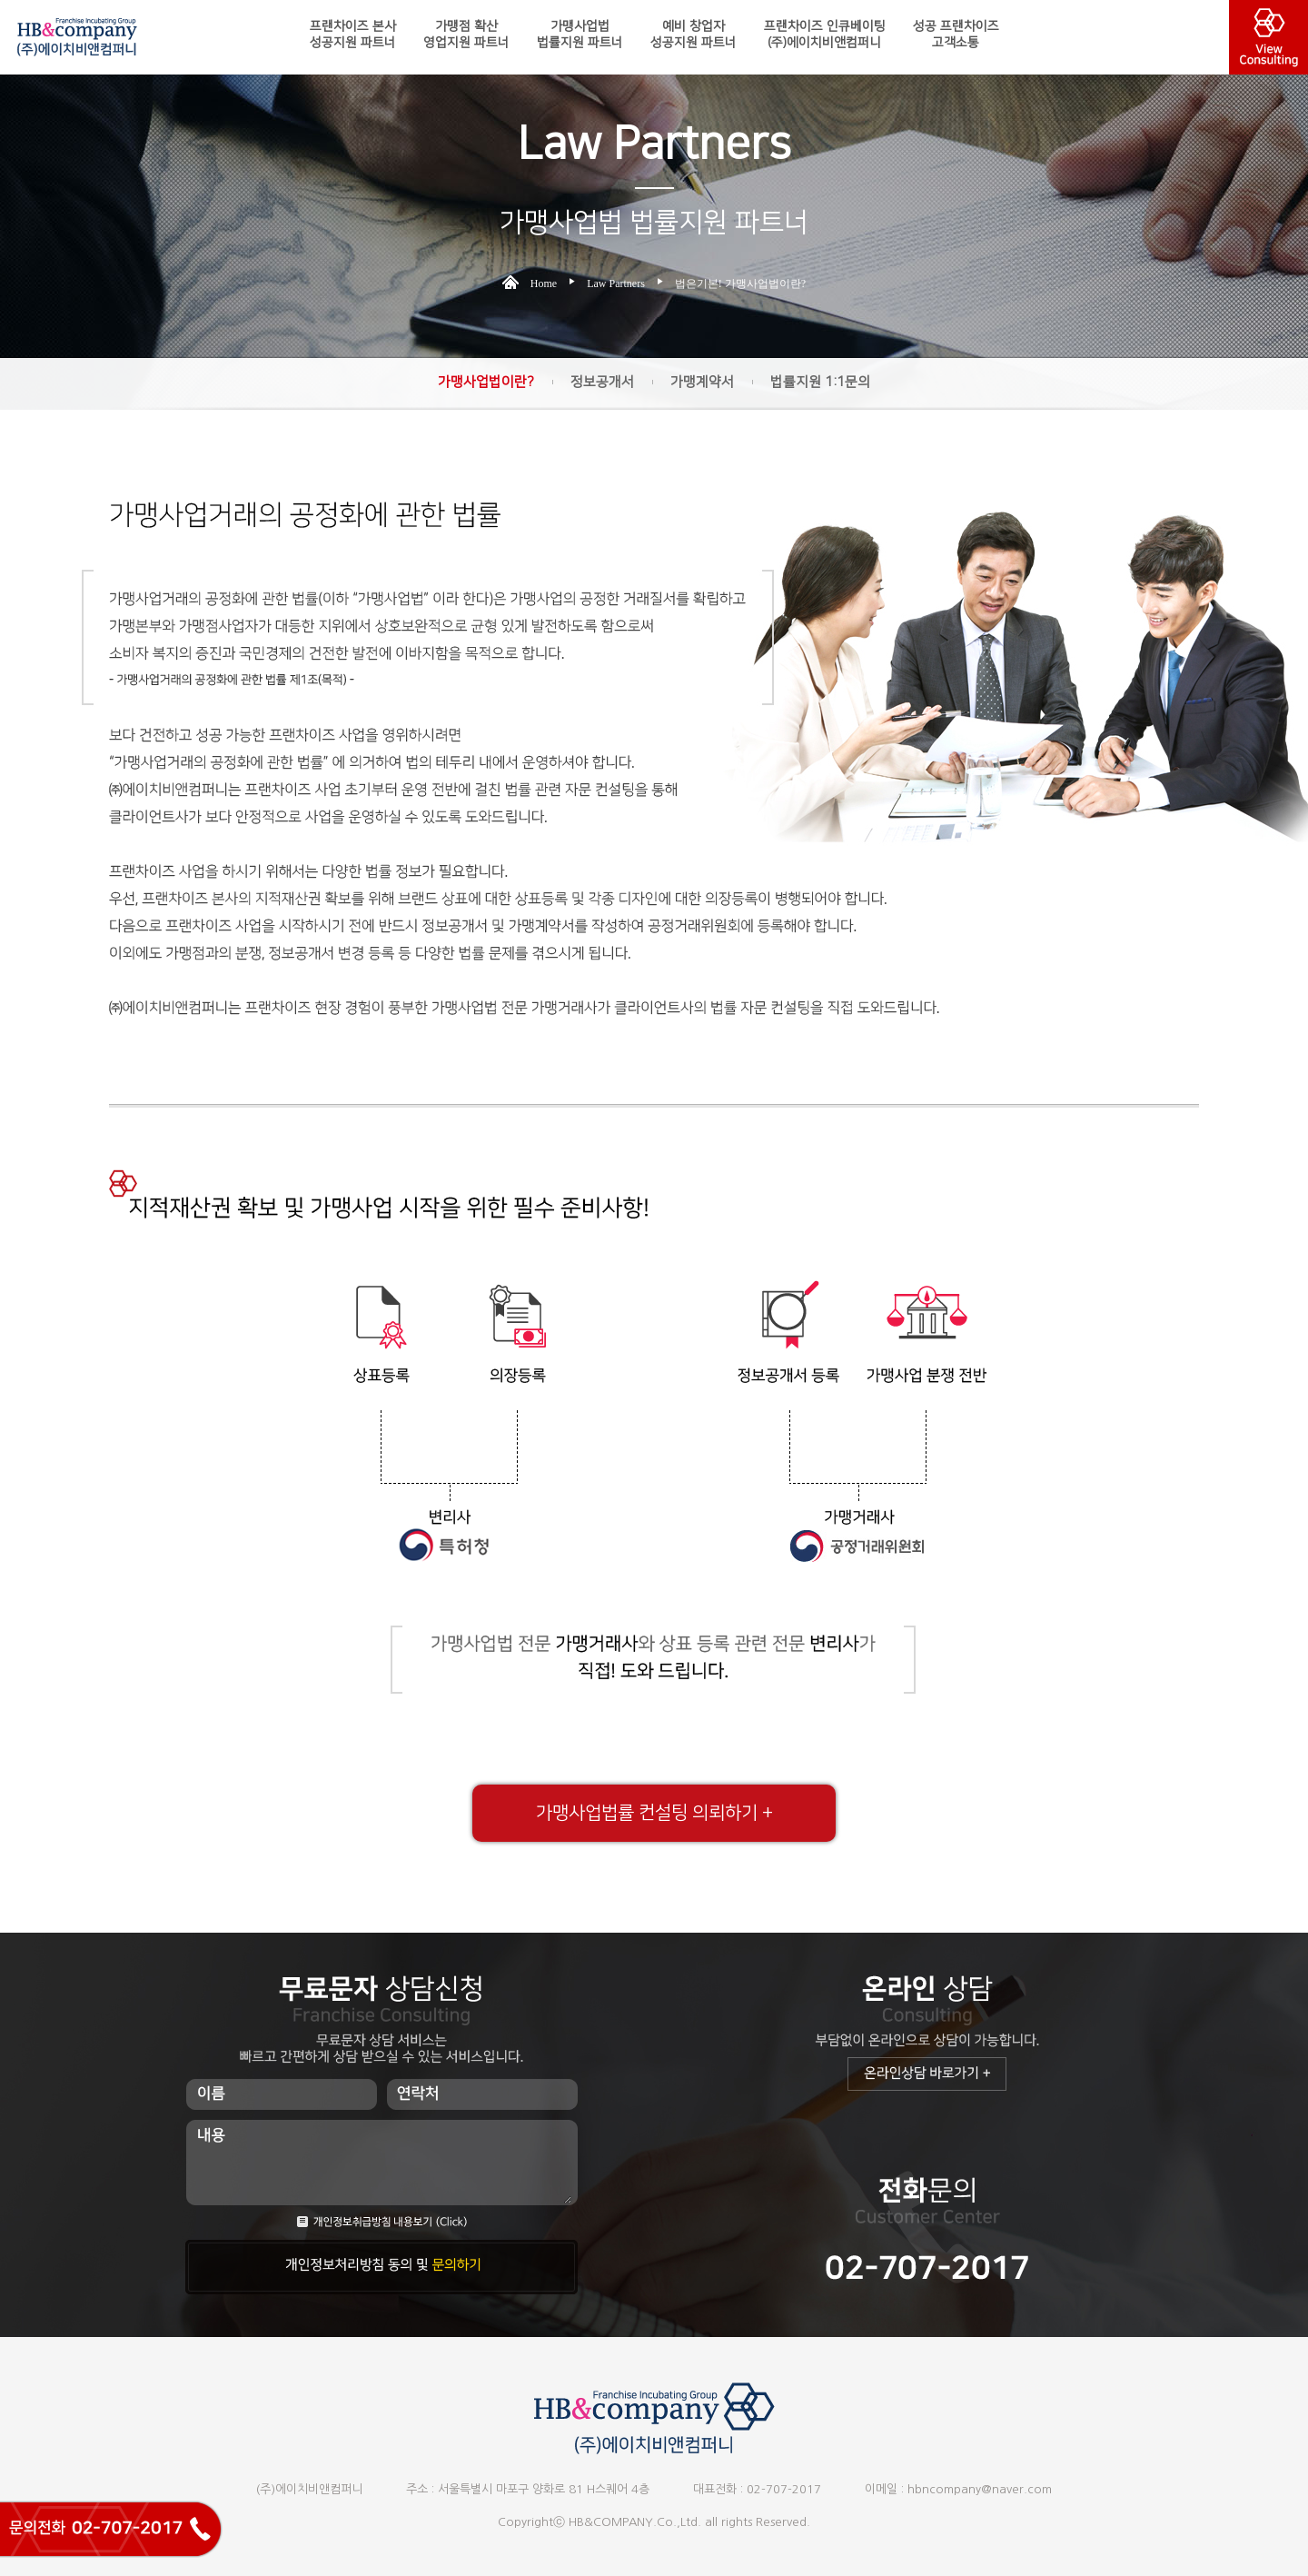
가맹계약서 (702, 382)
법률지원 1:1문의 (820, 382)
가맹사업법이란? (486, 382)
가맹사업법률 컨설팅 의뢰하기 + (654, 1813)
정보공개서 (602, 382)
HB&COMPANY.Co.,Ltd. (635, 2522)
